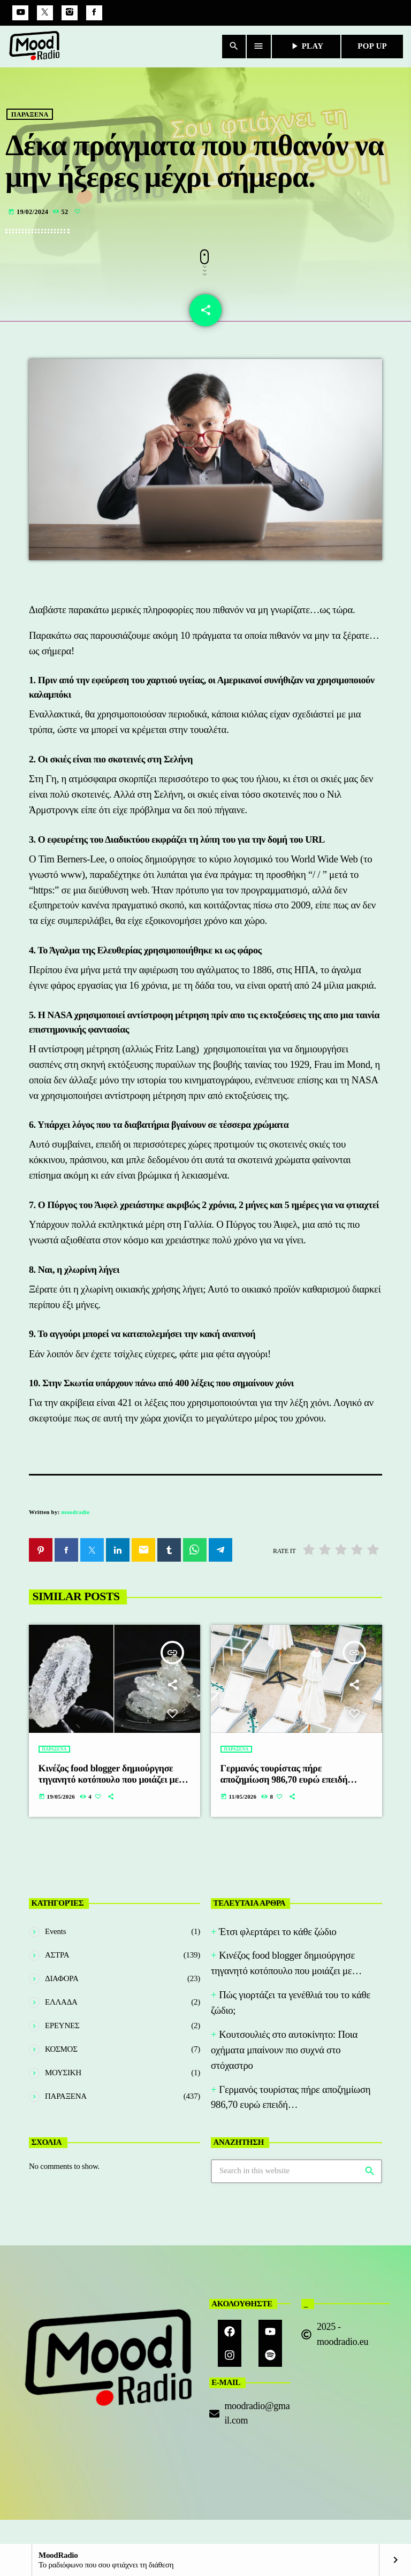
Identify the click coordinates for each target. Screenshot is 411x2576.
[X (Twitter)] (45, 12)
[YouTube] (20, 12)
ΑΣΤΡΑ (57, 1957)
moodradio (76, 1514)
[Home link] (35, 46)
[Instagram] (70, 12)
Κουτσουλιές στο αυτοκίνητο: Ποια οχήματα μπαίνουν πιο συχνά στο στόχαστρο (284, 2052)
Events (55, 1934)
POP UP (372, 46)
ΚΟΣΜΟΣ (61, 2051)
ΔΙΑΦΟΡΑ (62, 1981)
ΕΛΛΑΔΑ (61, 2004)
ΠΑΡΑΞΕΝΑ (30, 133)
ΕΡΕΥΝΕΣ (62, 2028)
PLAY (306, 46)
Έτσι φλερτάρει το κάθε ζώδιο (277, 1934)
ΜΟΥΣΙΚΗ (63, 2075)
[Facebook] (94, 12)
